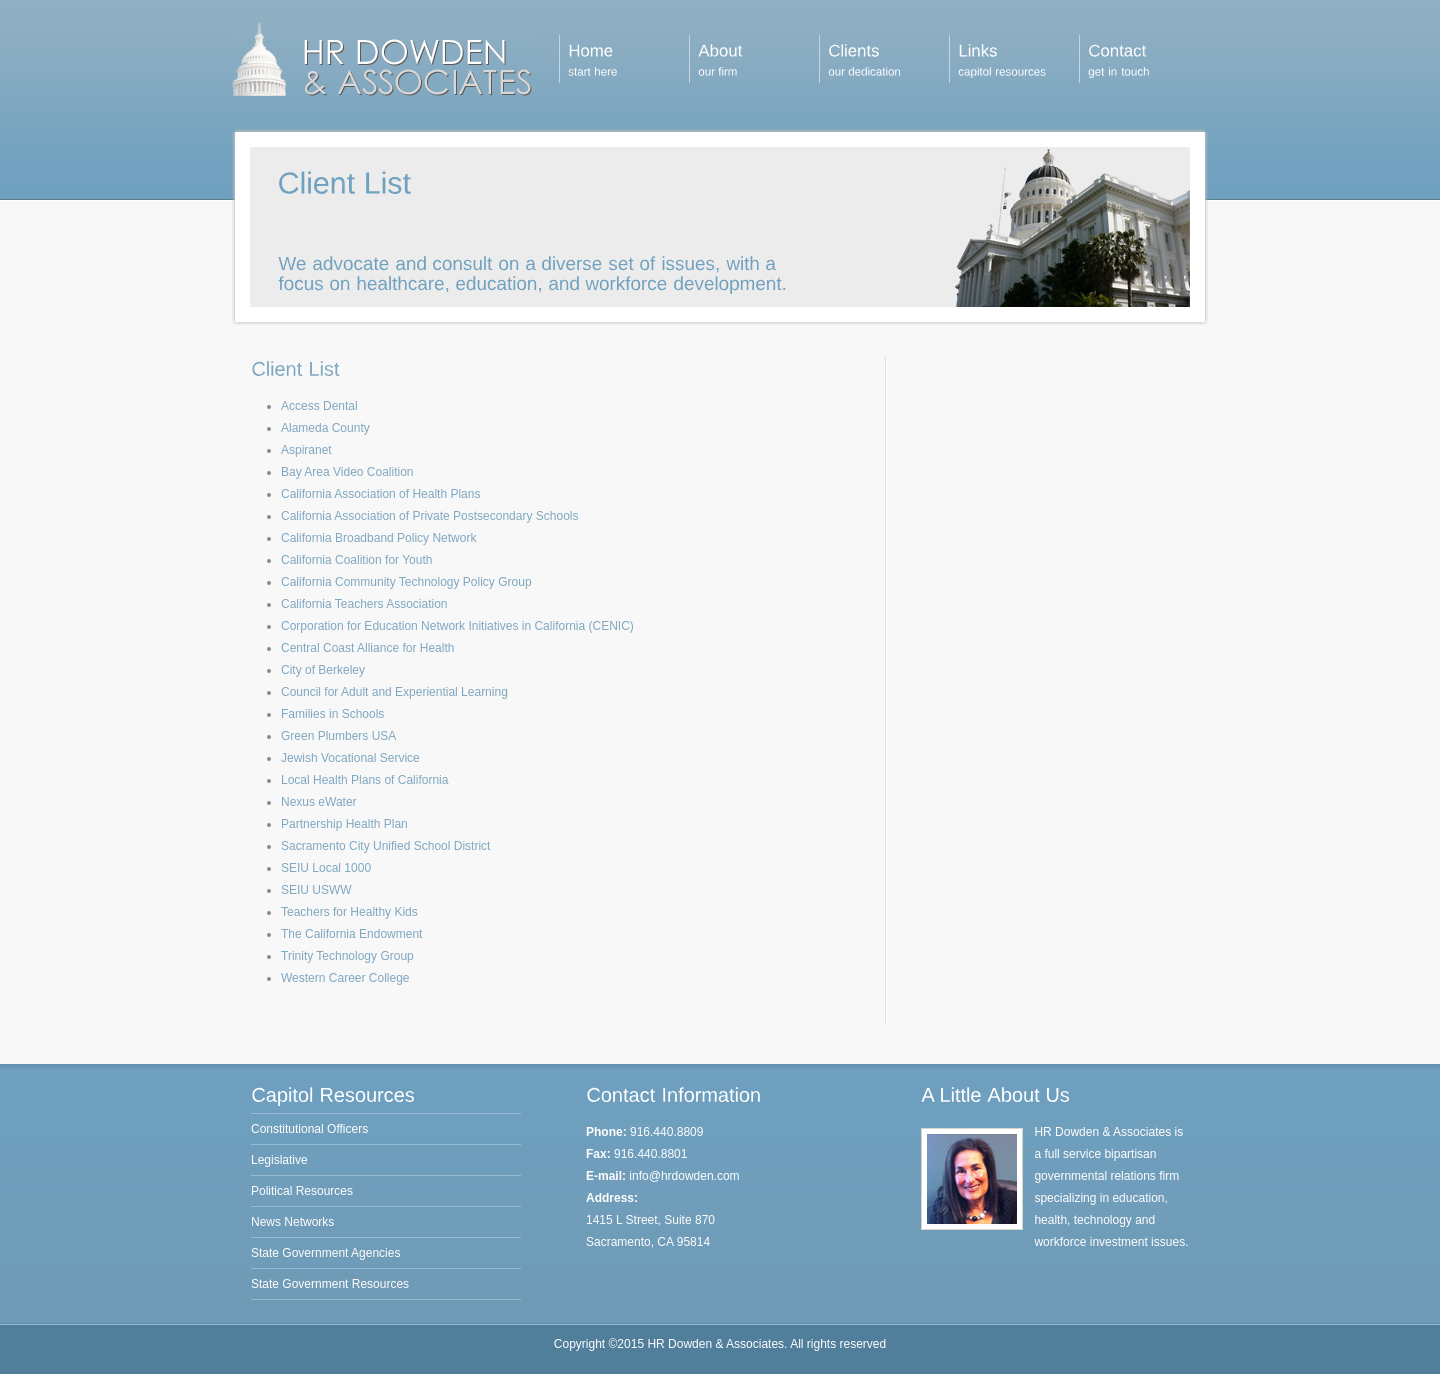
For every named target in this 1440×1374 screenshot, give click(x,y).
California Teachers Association (364, 604)
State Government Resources (330, 1284)
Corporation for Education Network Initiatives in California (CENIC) (457, 626)
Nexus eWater (319, 802)
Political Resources (302, 1191)
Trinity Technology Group (347, 956)
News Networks (292, 1222)
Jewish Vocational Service (350, 758)
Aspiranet (306, 450)
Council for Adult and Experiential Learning (394, 692)
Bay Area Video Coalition (347, 472)
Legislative (279, 1160)
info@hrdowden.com (684, 1176)
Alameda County (325, 428)
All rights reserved (838, 1344)
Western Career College (345, 978)
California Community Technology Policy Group (406, 582)
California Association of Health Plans (380, 494)
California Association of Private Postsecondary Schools (430, 516)
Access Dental (319, 406)
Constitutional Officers (309, 1129)
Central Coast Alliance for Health (367, 648)
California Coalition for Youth (356, 560)
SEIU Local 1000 (326, 868)
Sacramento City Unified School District (385, 846)
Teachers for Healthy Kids (349, 912)
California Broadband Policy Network (378, 538)
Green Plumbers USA (338, 736)
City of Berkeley (323, 670)
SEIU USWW (316, 890)
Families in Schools (332, 714)
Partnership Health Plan (344, 824)
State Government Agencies (325, 1253)
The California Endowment (351, 934)
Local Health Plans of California (364, 780)
